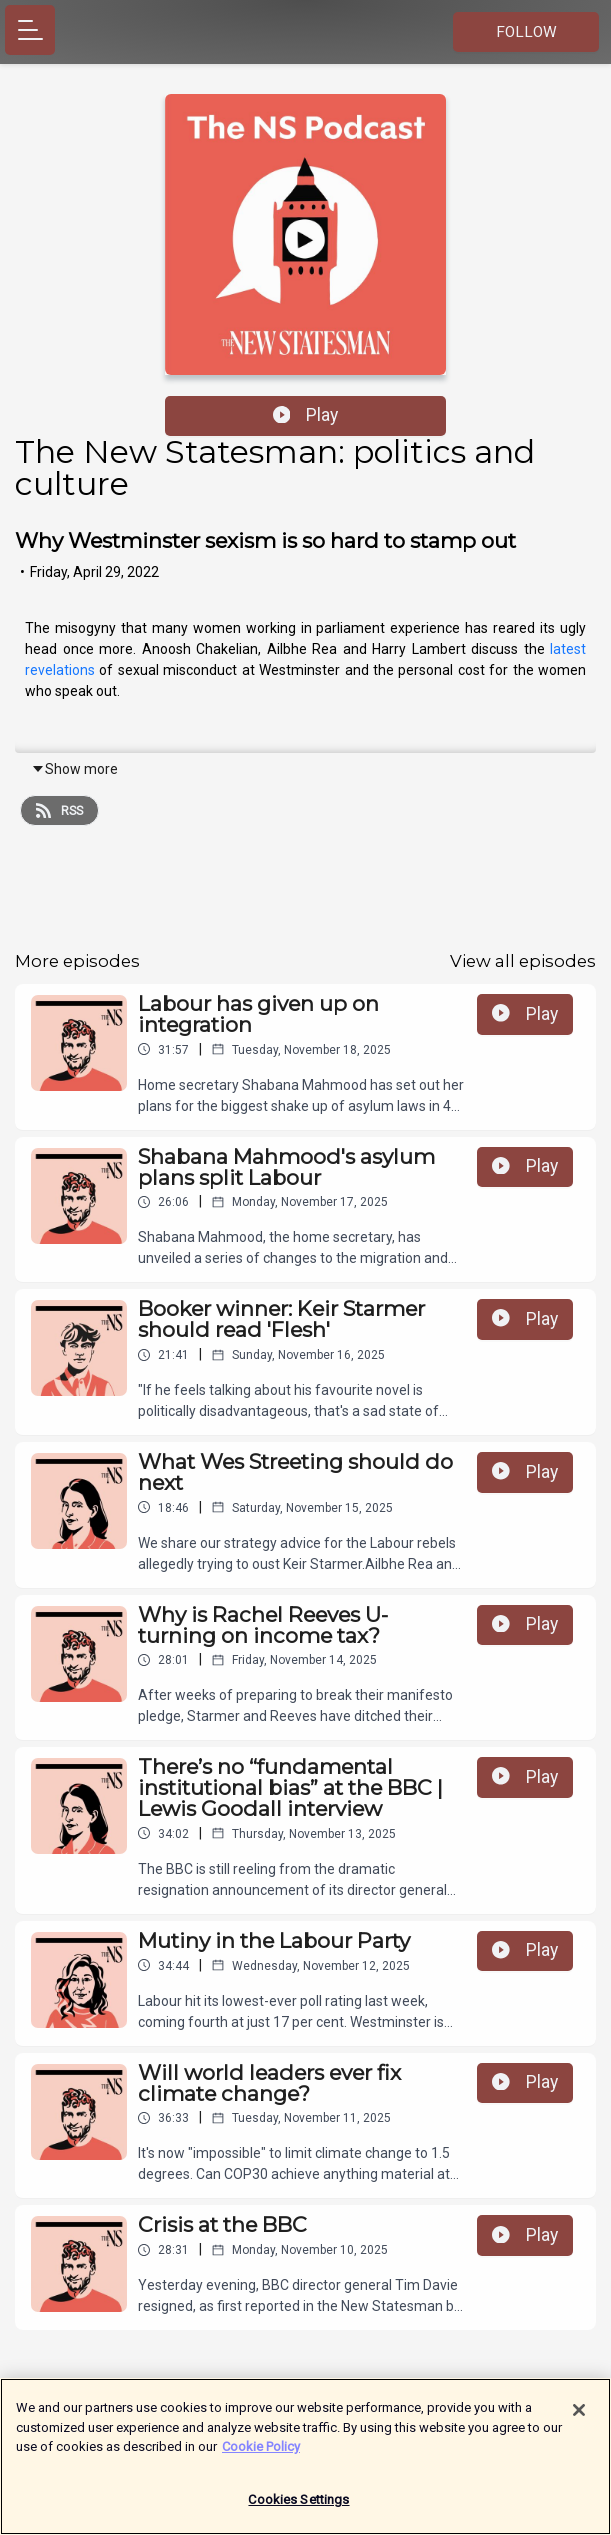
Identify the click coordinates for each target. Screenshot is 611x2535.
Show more (74, 769)
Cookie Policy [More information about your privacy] (261, 2454)
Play (306, 415)
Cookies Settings (298, 2507)
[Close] (579, 2418)
